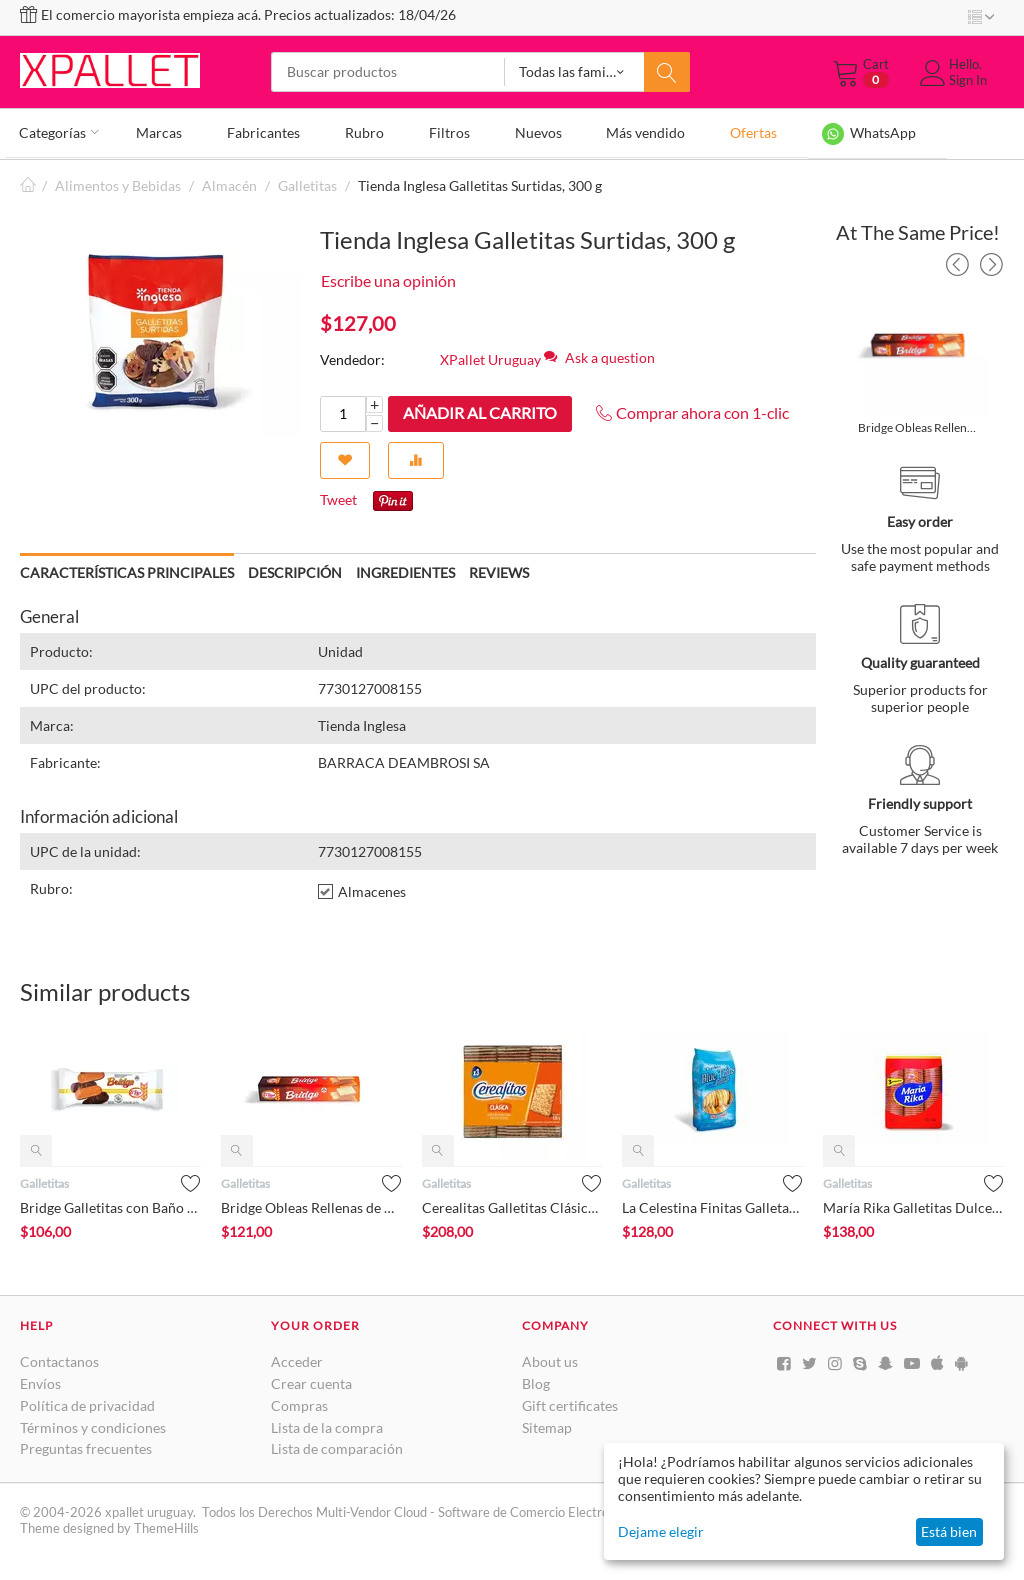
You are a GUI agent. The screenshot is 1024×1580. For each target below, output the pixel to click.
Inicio (28, 182)
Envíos (40, 1380)
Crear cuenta (311, 1380)
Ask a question (599, 354)
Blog (536, 1380)
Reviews (499, 569)
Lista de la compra (327, 1424)
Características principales (127, 569)
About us (550, 1359)
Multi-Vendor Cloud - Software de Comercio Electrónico (474, 1510)
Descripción (295, 569)
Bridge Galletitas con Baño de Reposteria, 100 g (110, 1205)
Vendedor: (352, 356)
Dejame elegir (661, 1531)
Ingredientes (405, 569)
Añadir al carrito (480, 409)
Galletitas (307, 182)
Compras (299, 1402)
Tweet (338, 497)
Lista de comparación (337, 1446)
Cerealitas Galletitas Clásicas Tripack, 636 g (512, 1205)
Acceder (297, 1359)
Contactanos (59, 1359)
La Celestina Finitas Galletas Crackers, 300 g (712, 1205)
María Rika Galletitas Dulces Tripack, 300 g (913, 1205)
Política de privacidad (87, 1402)
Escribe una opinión (388, 277)
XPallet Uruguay (490, 356)
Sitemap (547, 1424)
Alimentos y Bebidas (118, 182)
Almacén (229, 182)
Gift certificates (570, 1402)
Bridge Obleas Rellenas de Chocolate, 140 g (919, 424)
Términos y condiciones (93, 1424)
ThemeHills (166, 1526)
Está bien (949, 1531)
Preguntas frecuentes (86, 1446)
